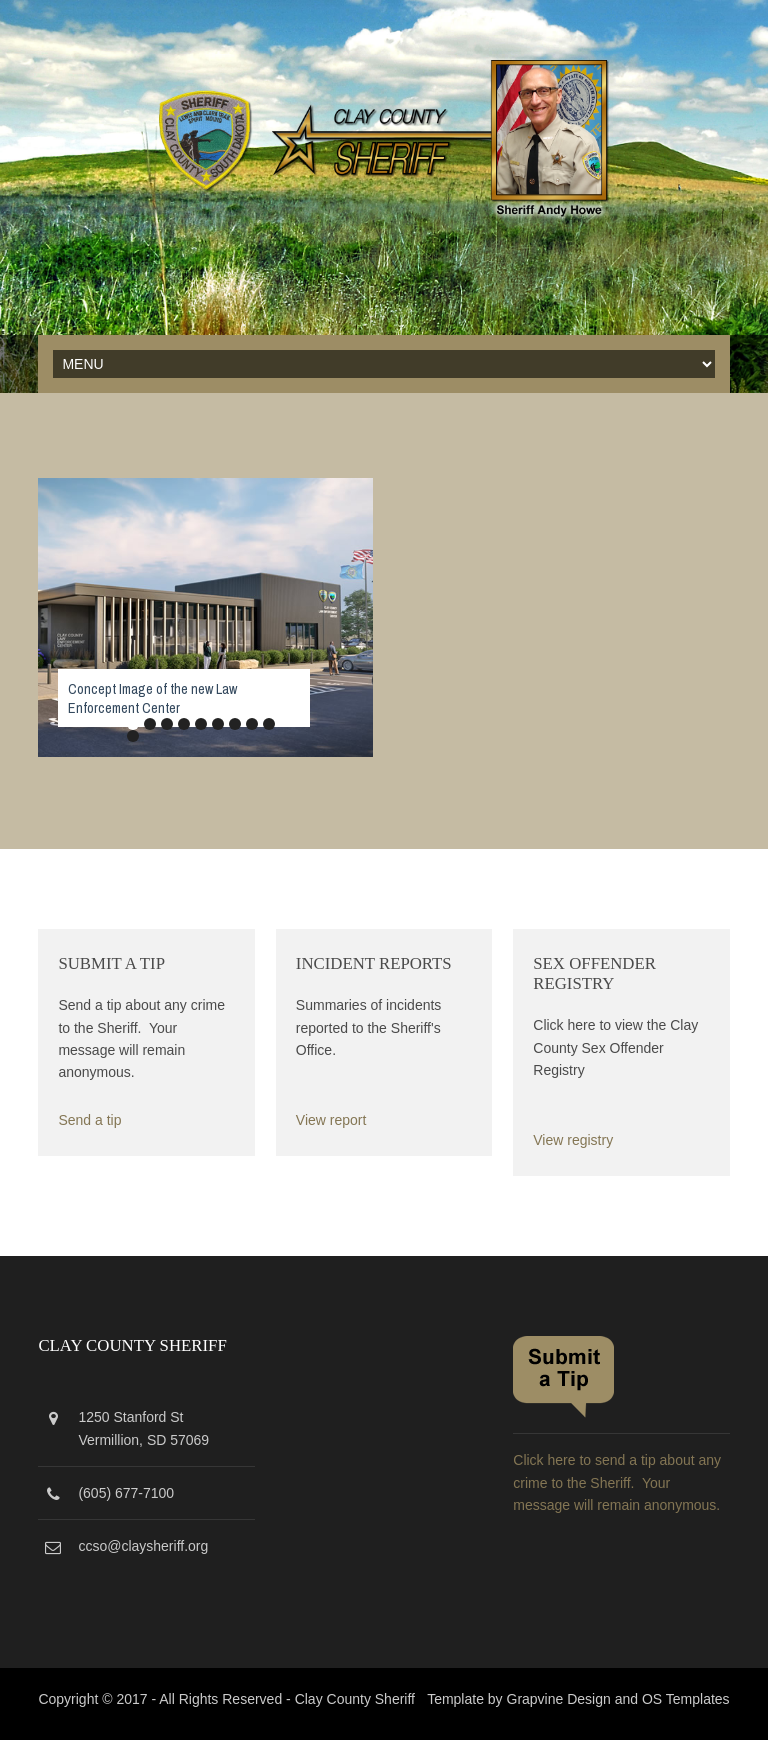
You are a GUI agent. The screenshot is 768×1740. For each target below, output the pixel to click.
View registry (573, 1140)
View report (331, 1120)
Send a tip (89, 1120)
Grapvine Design (559, 1699)
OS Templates (686, 1699)
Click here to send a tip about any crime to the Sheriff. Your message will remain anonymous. (617, 1482)
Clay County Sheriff (355, 1699)
